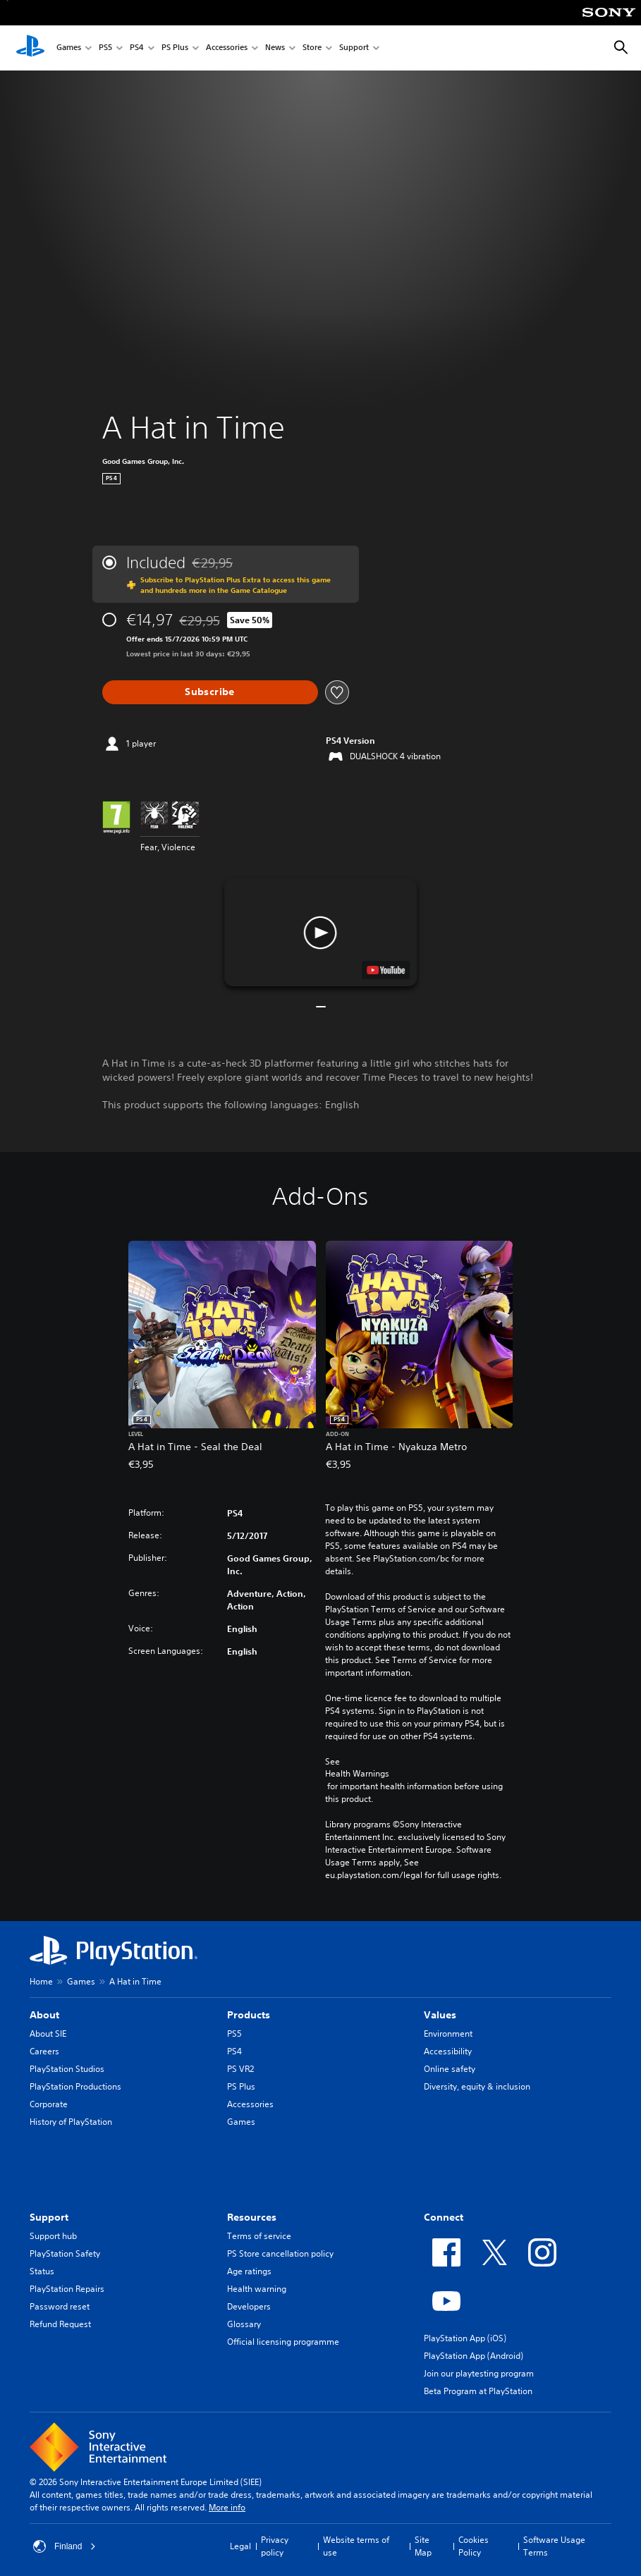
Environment (448, 2034)
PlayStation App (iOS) (465, 2338)
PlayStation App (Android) (473, 2356)
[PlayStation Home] (30, 48)
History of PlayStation (71, 2122)
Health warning (256, 2289)
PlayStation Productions (75, 2086)
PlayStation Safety (65, 2253)
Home (41, 1981)
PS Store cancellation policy (280, 2253)
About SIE (48, 2034)
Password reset (60, 2306)
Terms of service (259, 2236)
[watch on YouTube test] (386, 970)
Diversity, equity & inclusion (477, 2086)
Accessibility (448, 2051)
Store (312, 48)
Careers (44, 2051)
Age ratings (249, 2271)
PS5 (105, 48)
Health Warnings (357, 1773)
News (275, 48)
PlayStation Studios (67, 2069)
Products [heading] (248, 2014)
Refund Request (60, 2324)
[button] (320, 932)
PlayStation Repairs (67, 2289)
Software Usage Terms (554, 2546)
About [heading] (44, 2014)
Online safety (449, 2069)
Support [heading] (49, 2217)
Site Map (423, 2546)
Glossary (244, 2324)
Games (68, 48)
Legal (240, 2546)
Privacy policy (274, 2546)
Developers (249, 2306)
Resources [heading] (251, 2217)
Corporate (49, 2104)
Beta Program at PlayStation (478, 2391)
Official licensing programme (283, 2342)
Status (42, 2271)
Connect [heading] (443, 2217)
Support (354, 48)
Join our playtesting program (479, 2373)
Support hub (53, 2236)
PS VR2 (240, 2069)
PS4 (137, 48)
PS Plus (174, 48)
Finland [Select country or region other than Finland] (64, 2546)
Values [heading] (440, 2014)
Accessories (227, 48)
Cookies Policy (473, 2546)
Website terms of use (356, 2546)
